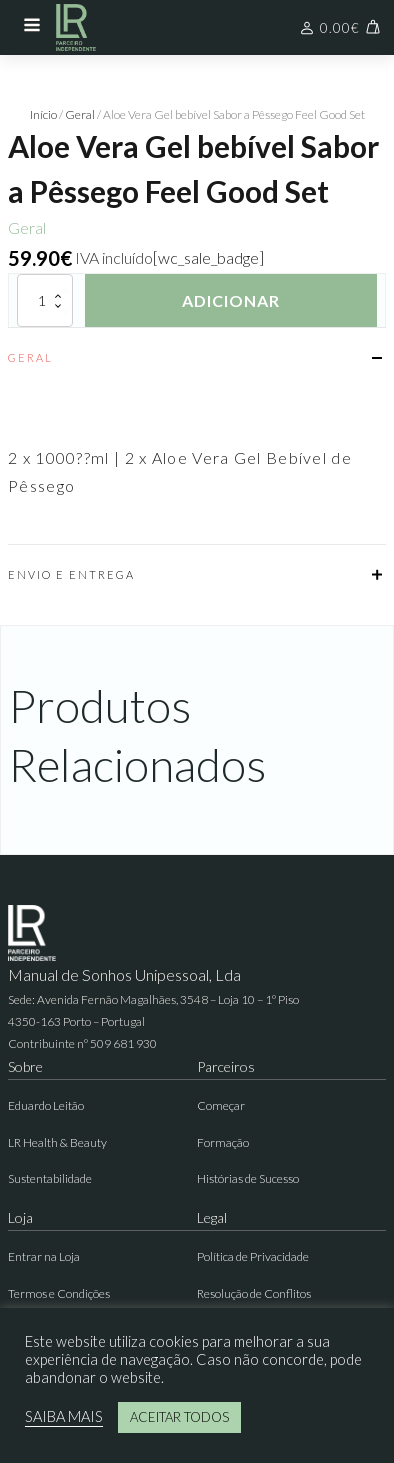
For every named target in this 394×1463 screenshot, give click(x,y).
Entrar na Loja (44, 1256)
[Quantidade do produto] (45, 300)
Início (43, 114)
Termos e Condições (59, 1293)
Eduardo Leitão (46, 1105)
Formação (223, 1142)
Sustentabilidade (50, 1178)
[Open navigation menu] (32, 27)
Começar (221, 1105)
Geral (80, 114)
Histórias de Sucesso (248, 1178)
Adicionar (231, 300)
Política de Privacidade (253, 1256)
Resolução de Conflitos (254, 1293)
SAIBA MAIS (64, 1416)
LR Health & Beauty (57, 1142)
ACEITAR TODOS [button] (179, 1417)
